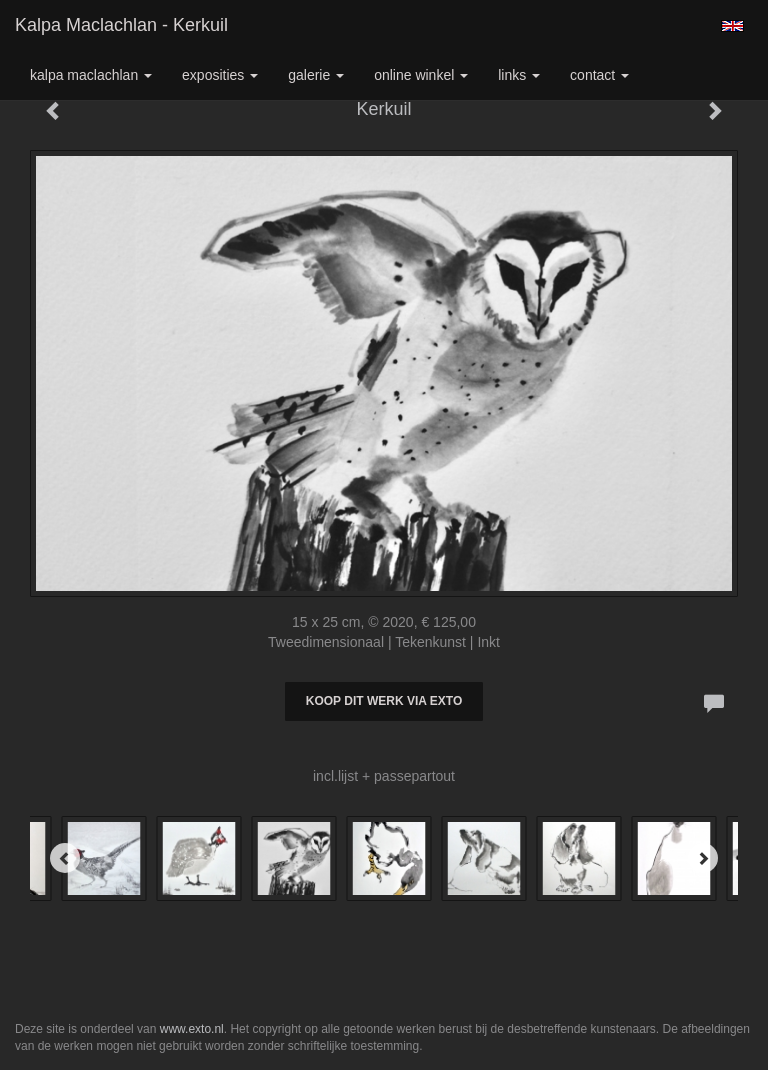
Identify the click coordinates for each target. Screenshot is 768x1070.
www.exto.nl (192, 1029)
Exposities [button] (220, 75)
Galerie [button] (316, 75)
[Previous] (65, 858)
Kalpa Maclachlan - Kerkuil (121, 25)
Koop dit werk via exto (384, 701)
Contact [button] (599, 75)
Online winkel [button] (421, 75)
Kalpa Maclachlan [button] (91, 75)
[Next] (703, 858)
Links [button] (519, 75)
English (732, 26)
